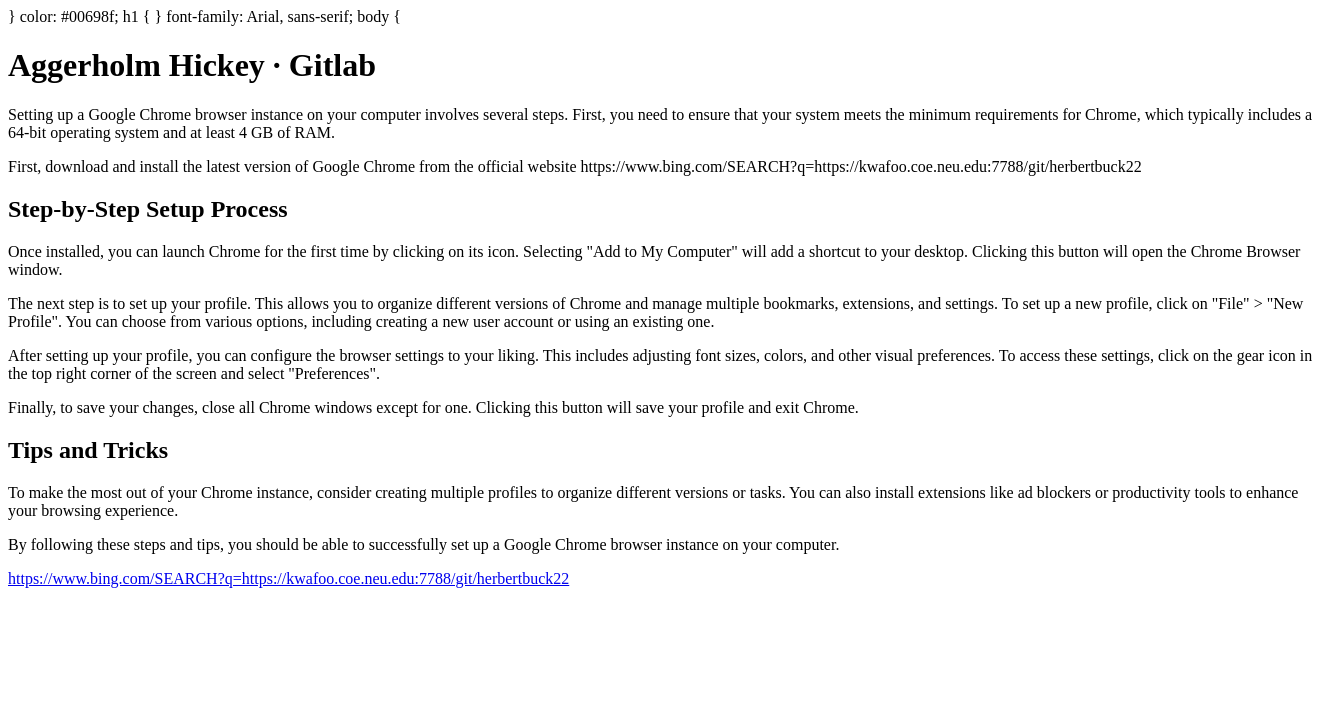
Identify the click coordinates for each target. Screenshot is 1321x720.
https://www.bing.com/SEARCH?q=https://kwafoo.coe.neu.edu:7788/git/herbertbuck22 (288, 578)
